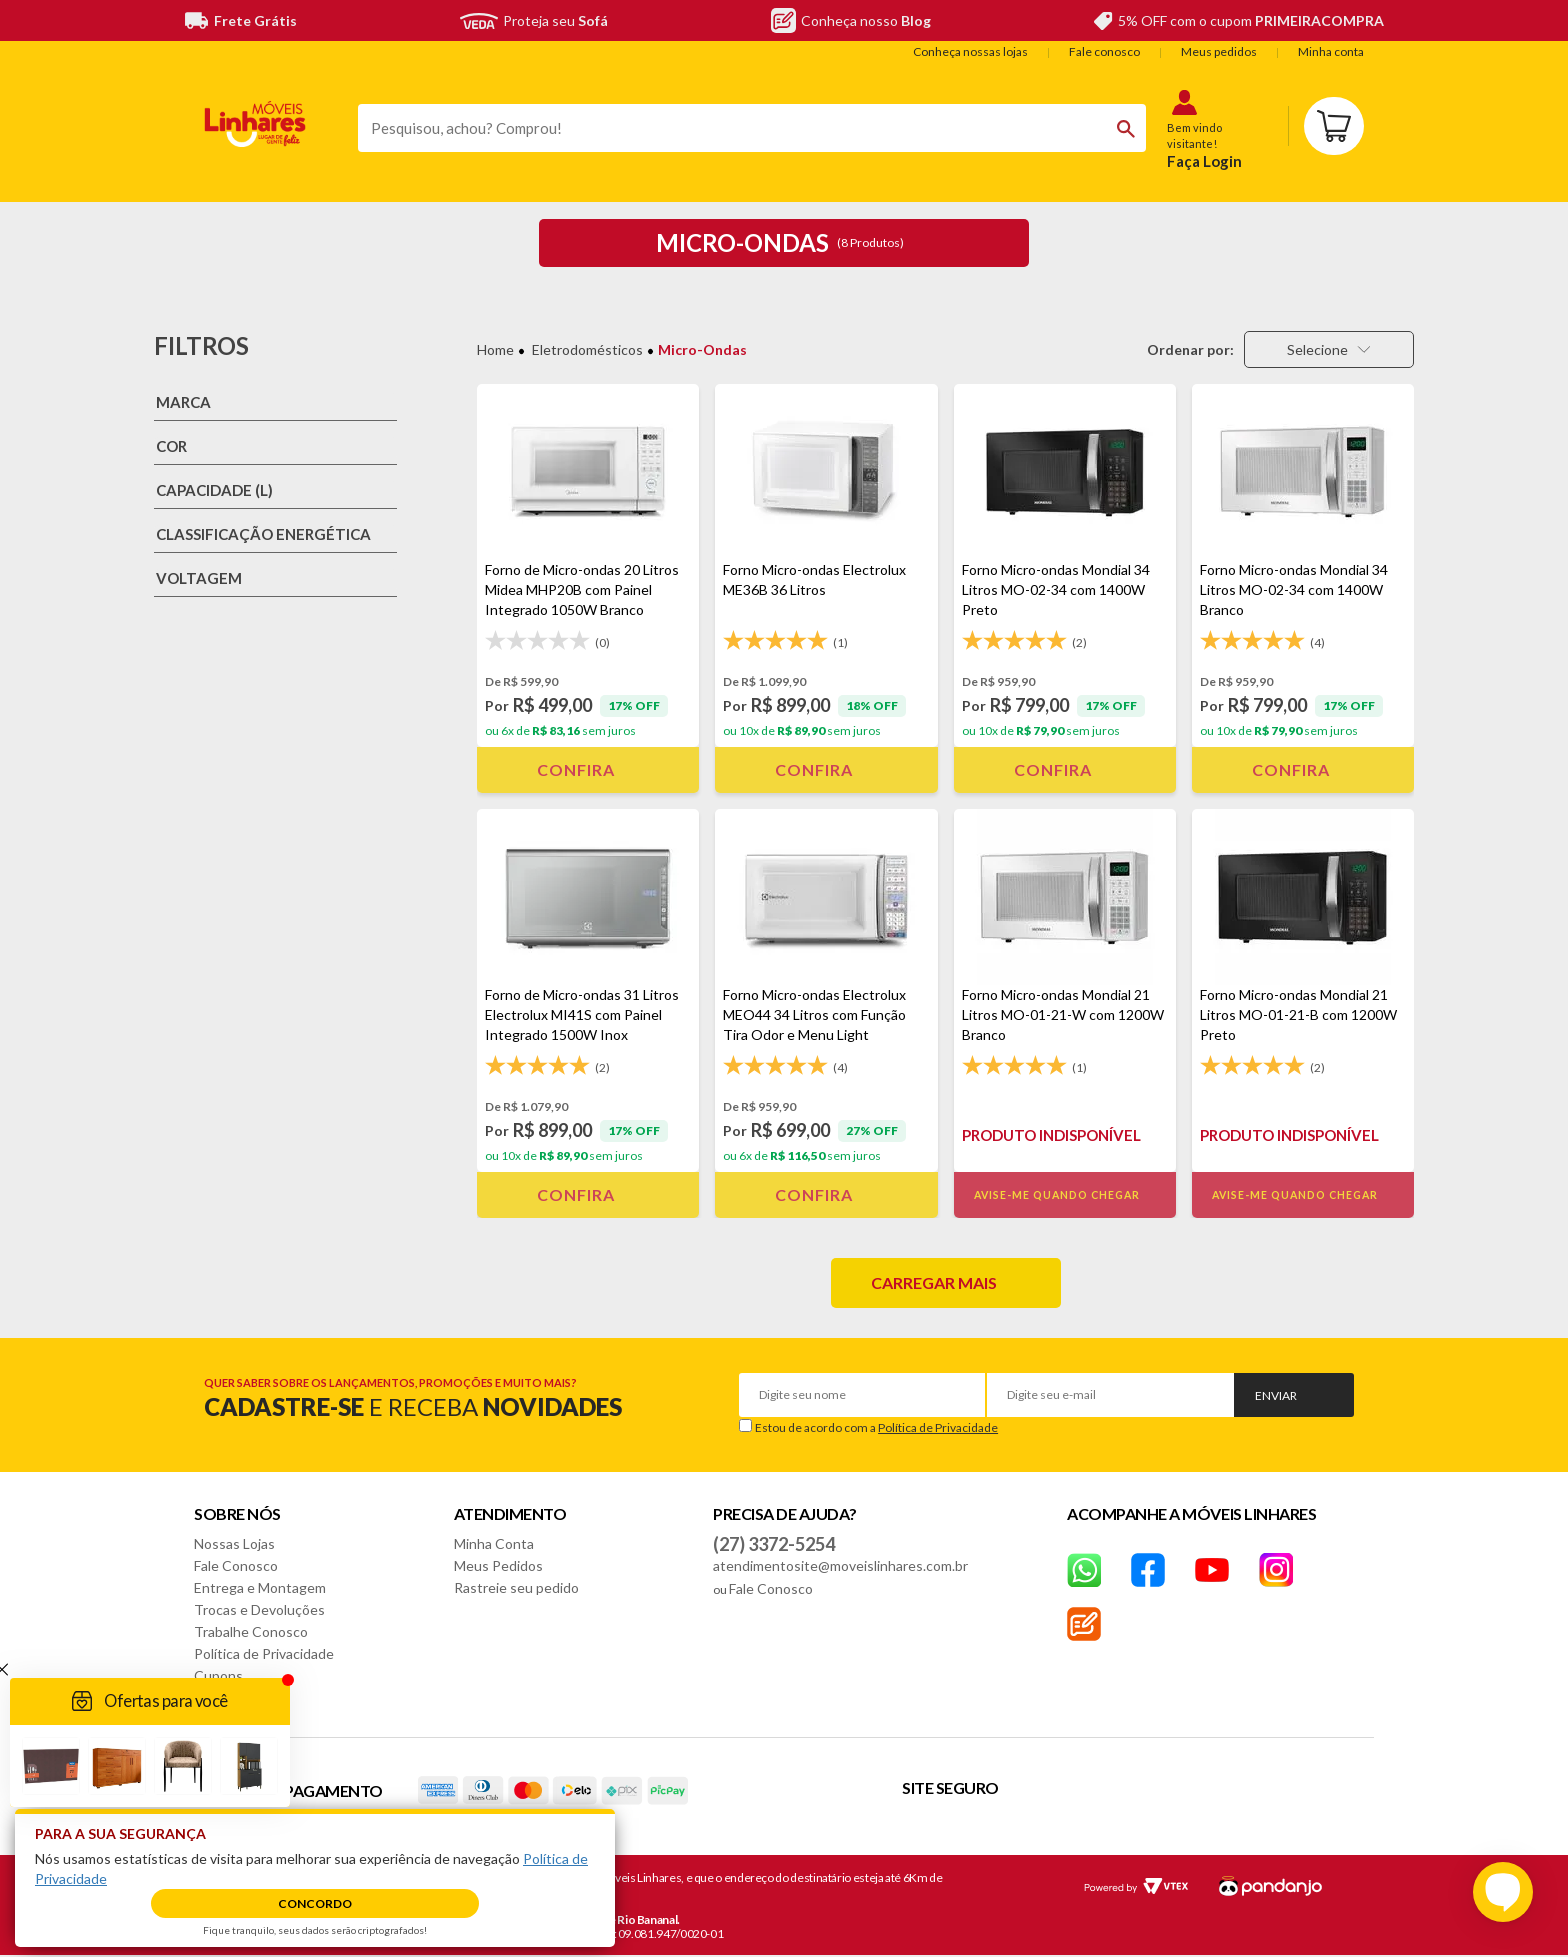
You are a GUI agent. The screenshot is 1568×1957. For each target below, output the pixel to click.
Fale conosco (1104, 51)
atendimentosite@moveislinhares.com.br (840, 1565)
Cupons (218, 1675)
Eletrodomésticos (587, 349)
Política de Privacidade (938, 1427)
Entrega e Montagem (260, 1587)
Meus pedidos (1219, 51)
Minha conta (1331, 51)
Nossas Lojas (234, 1543)
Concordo (315, 1903)
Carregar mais (934, 1282)
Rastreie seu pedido (516, 1587)
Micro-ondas (702, 349)
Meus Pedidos (498, 1565)
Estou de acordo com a (876, 1427)
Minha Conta (494, 1543)
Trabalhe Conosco (251, 1631)
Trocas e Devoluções (259, 1609)
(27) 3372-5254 (774, 1544)
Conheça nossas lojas (970, 51)
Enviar (1276, 1395)
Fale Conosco (236, 1565)
